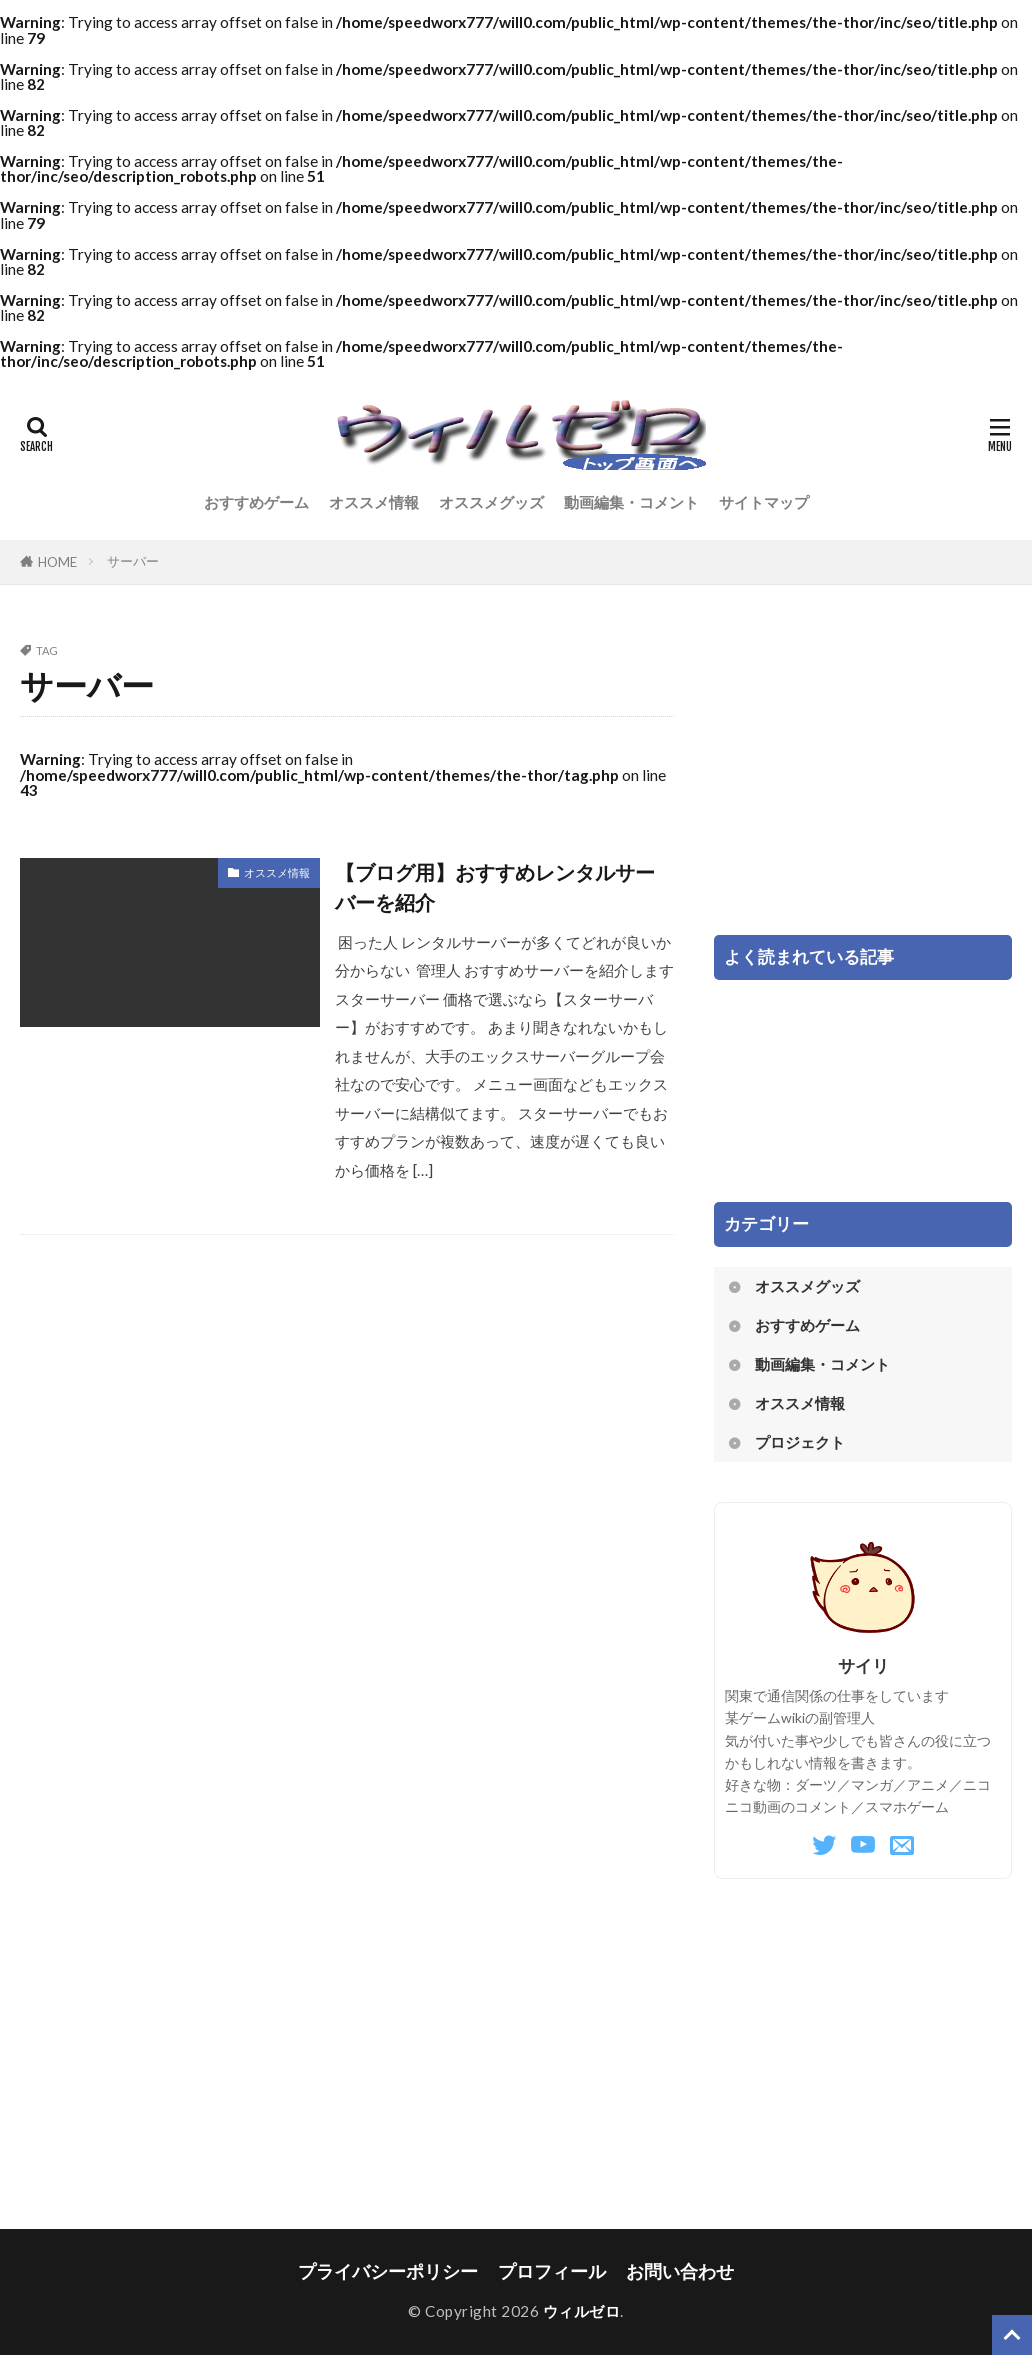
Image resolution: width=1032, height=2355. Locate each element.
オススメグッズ (491, 502)
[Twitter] (824, 1845)
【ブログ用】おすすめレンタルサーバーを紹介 (495, 887)
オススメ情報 (374, 502)
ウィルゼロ (582, 2311)
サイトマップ (764, 502)
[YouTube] (863, 1845)
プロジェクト (800, 1442)
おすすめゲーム (256, 502)
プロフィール (552, 2271)
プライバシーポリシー (388, 2271)
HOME (57, 562)
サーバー (133, 561)
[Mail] (902, 1845)
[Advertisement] (863, 770)
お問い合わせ (680, 2271)
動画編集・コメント (631, 502)
